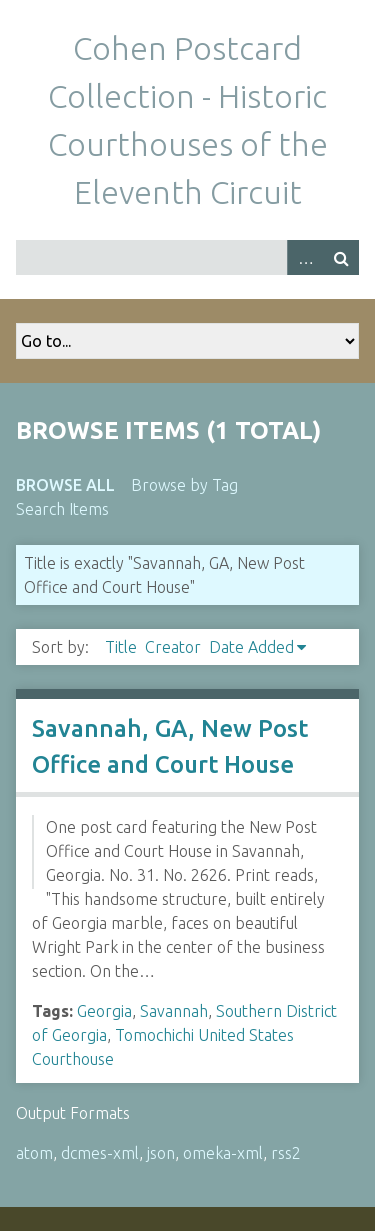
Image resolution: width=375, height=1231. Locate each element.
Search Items (62, 509)
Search (341, 257)
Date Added (251, 647)
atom (34, 1153)
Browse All (65, 485)
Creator (173, 647)
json (161, 1153)
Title (121, 647)
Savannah (174, 1011)
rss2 (286, 1153)
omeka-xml (223, 1153)
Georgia (104, 1011)
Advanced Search (305, 257)
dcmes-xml (100, 1153)
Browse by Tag (184, 485)
